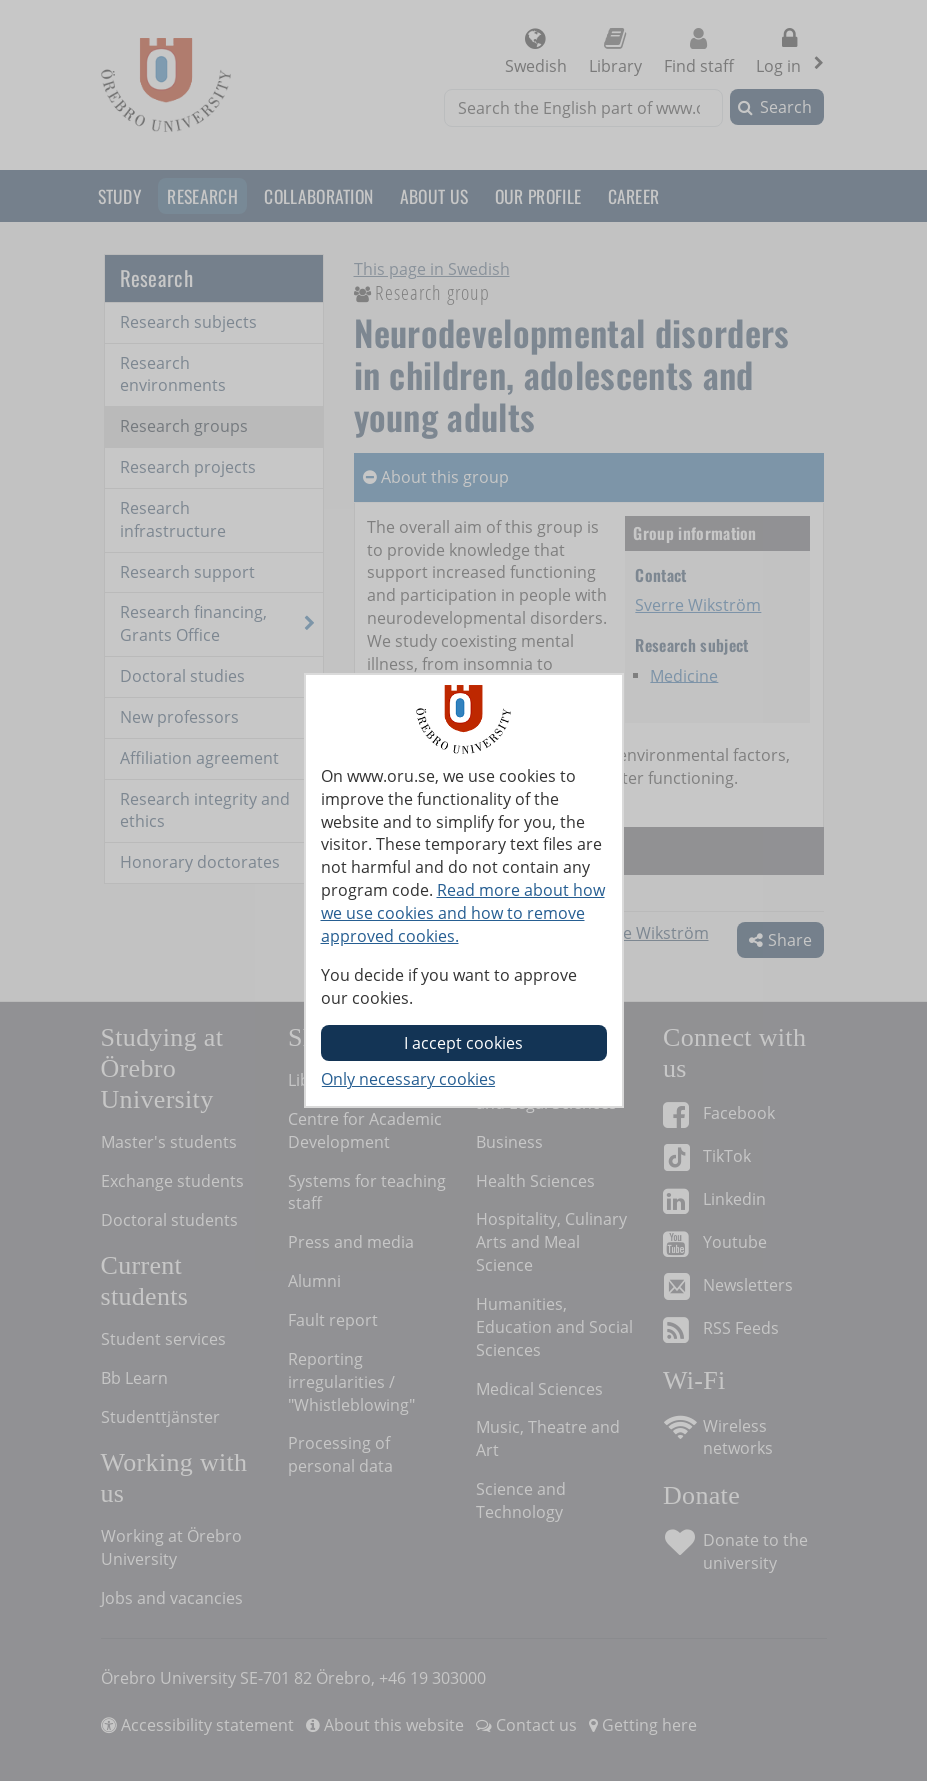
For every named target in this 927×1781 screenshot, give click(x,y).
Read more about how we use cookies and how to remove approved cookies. (463, 913)
